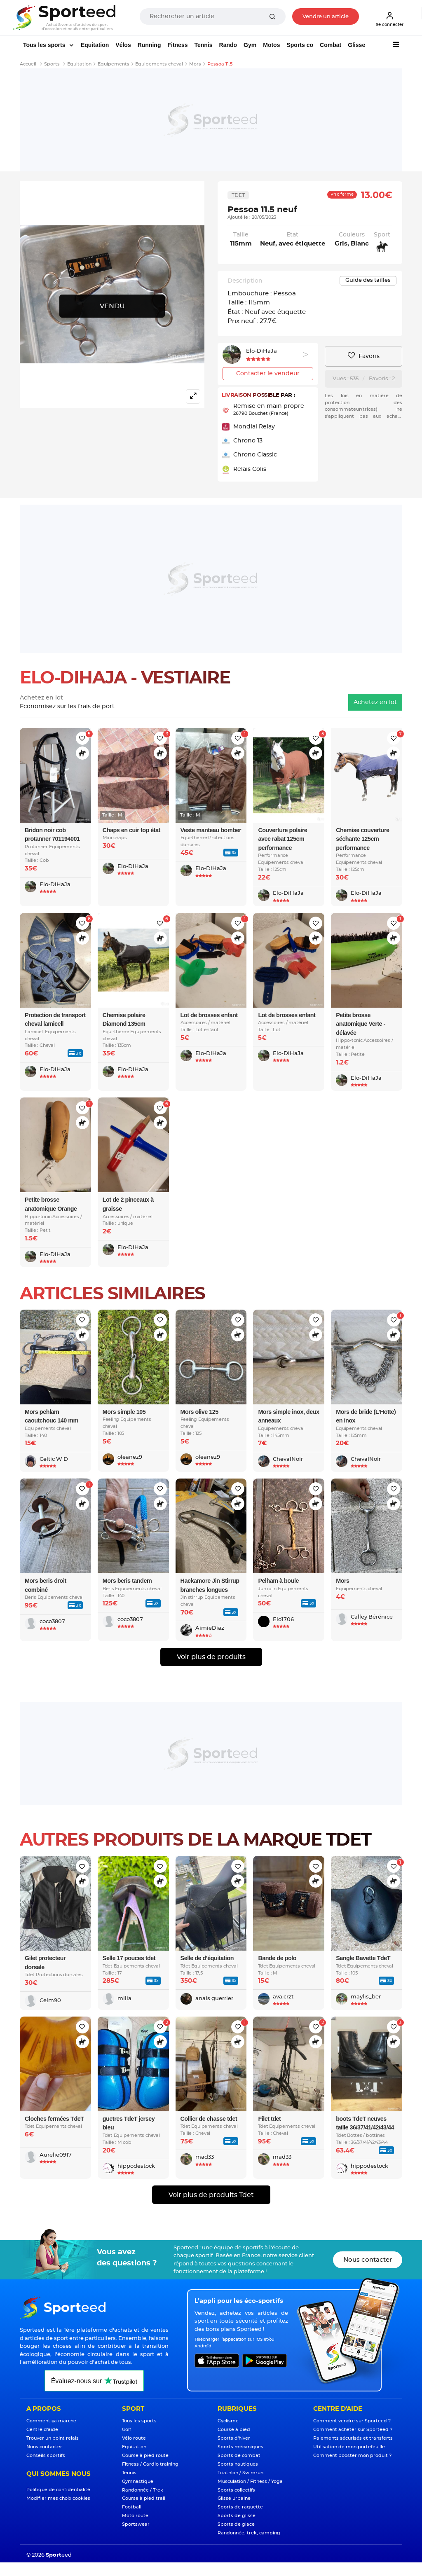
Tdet (238, 195)
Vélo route (134, 2438)
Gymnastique (137, 2481)
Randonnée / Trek (142, 2490)
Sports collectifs (236, 2490)
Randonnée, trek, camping (249, 2533)
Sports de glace (236, 2524)
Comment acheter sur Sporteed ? (352, 2429)
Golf (126, 2429)
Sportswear (136, 2524)
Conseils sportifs (45, 2455)
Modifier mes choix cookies (58, 2498)
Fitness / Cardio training (150, 2464)
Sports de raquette (240, 2507)
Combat (330, 45)
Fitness (177, 45)
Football (131, 2507)
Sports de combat (239, 2455)
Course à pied (234, 2429)
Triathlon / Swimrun (240, 2473)
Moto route (135, 2515)
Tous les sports (45, 45)
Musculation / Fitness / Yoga (250, 2481)
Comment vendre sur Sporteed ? (352, 2421)
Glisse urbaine (234, 2498)
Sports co (299, 45)
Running (149, 45)
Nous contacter (367, 2260)
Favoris (364, 356)
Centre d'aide (42, 2429)
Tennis (203, 45)
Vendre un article (325, 16)
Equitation (95, 45)
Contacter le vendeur (268, 374)
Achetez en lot (375, 702)
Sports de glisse (237, 2515)
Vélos (123, 45)
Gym (250, 45)
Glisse (356, 45)
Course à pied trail (143, 2498)
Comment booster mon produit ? (352, 2455)
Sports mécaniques (240, 2447)
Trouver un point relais (52, 2438)
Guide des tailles (368, 280)
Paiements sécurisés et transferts (353, 2438)
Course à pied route (145, 2455)
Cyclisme (228, 2421)
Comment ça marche (51, 2421)
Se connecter (389, 19)
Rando (228, 45)
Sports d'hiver (234, 2438)
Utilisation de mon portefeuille (349, 2447)
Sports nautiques (238, 2464)
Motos (271, 45)
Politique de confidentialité (58, 2489)
